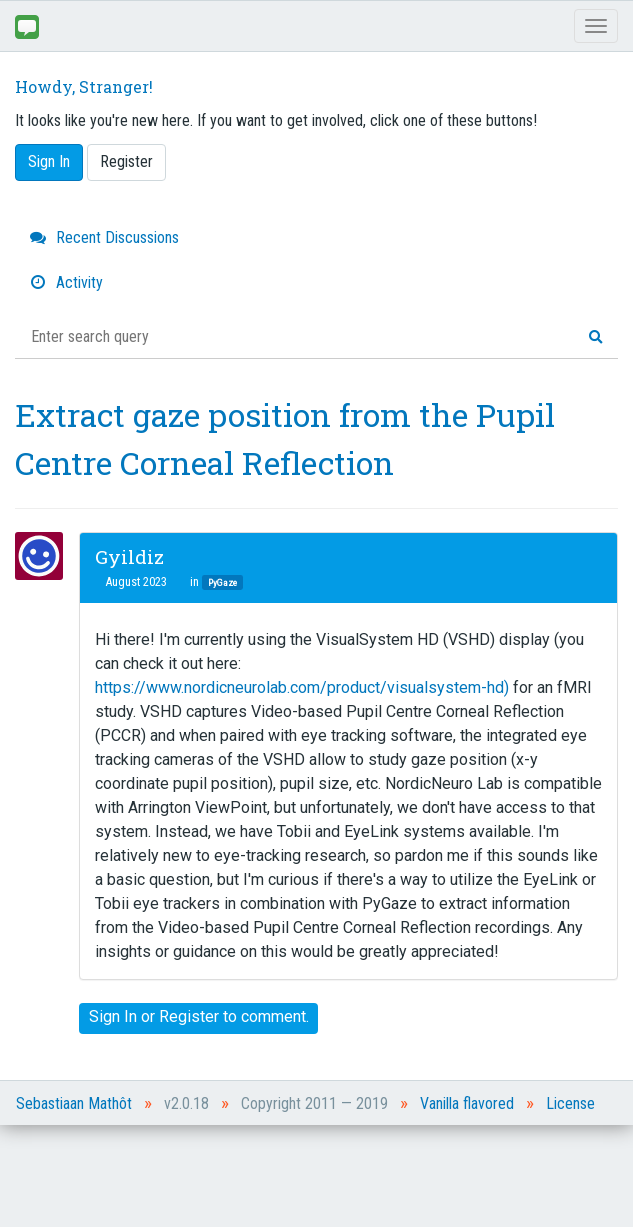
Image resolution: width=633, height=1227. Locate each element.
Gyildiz (129, 556)
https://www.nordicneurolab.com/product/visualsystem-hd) (302, 687)
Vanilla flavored (467, 1103)
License (570, 1103)
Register (126, 161)
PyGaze (222, 582)
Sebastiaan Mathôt (74, 1103)
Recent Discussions (104, 237)
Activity (66, 282)
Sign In (49, 161)
